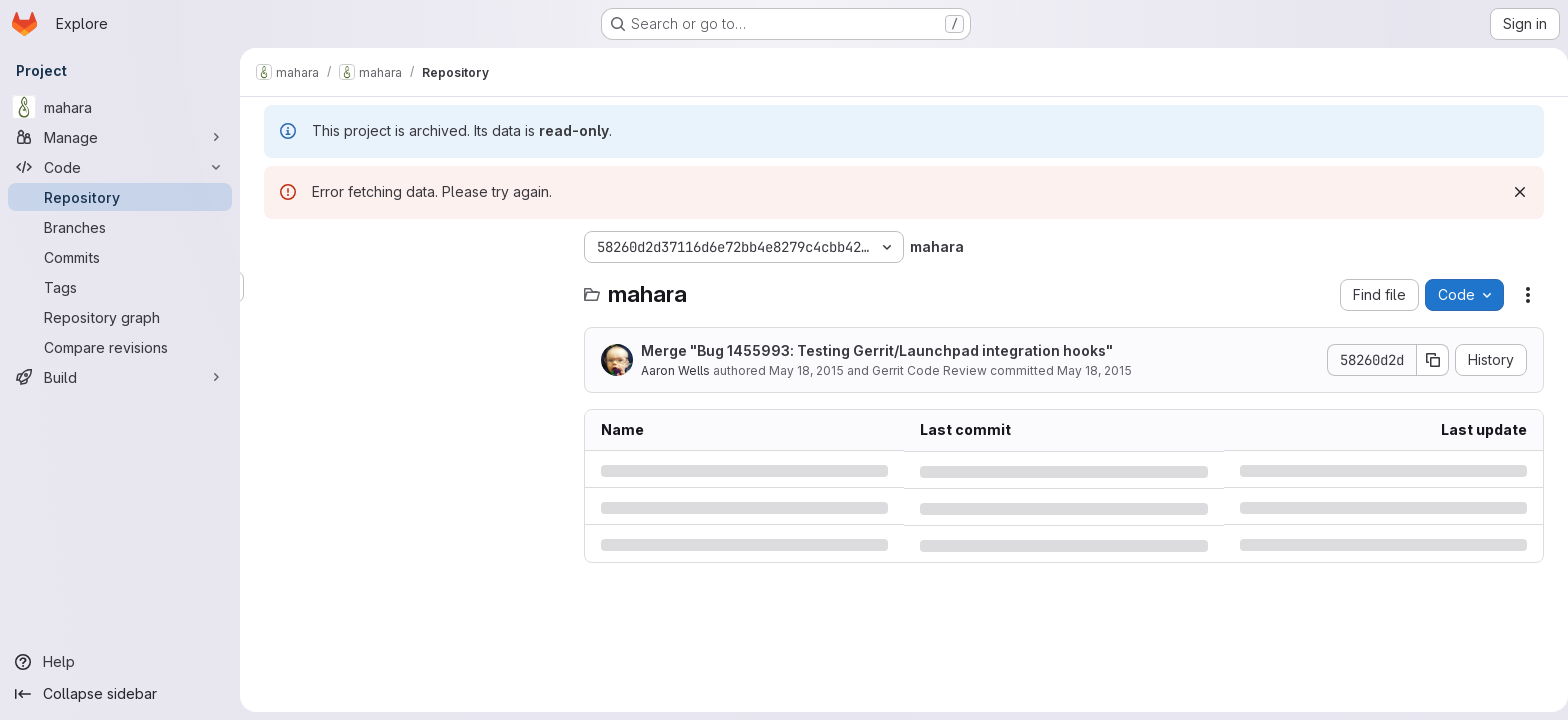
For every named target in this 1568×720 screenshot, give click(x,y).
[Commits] (120, 257)
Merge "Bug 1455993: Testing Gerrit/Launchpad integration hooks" (873, 350)
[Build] (120, 377)
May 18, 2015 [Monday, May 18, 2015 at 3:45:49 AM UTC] (802, 370)
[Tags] (120, 287)
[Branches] (120, 227)
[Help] (120, 662)
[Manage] (120, 137)
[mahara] (120, 107)
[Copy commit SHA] (1429, 360)
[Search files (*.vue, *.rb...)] (410, 287)
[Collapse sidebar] (120, 694)
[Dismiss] (1516, 192)
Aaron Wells (671, 370)
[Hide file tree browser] (276, 247)
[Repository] (120, 197)
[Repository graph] (120, 317)
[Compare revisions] (120, 347)
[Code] (120, 167)
